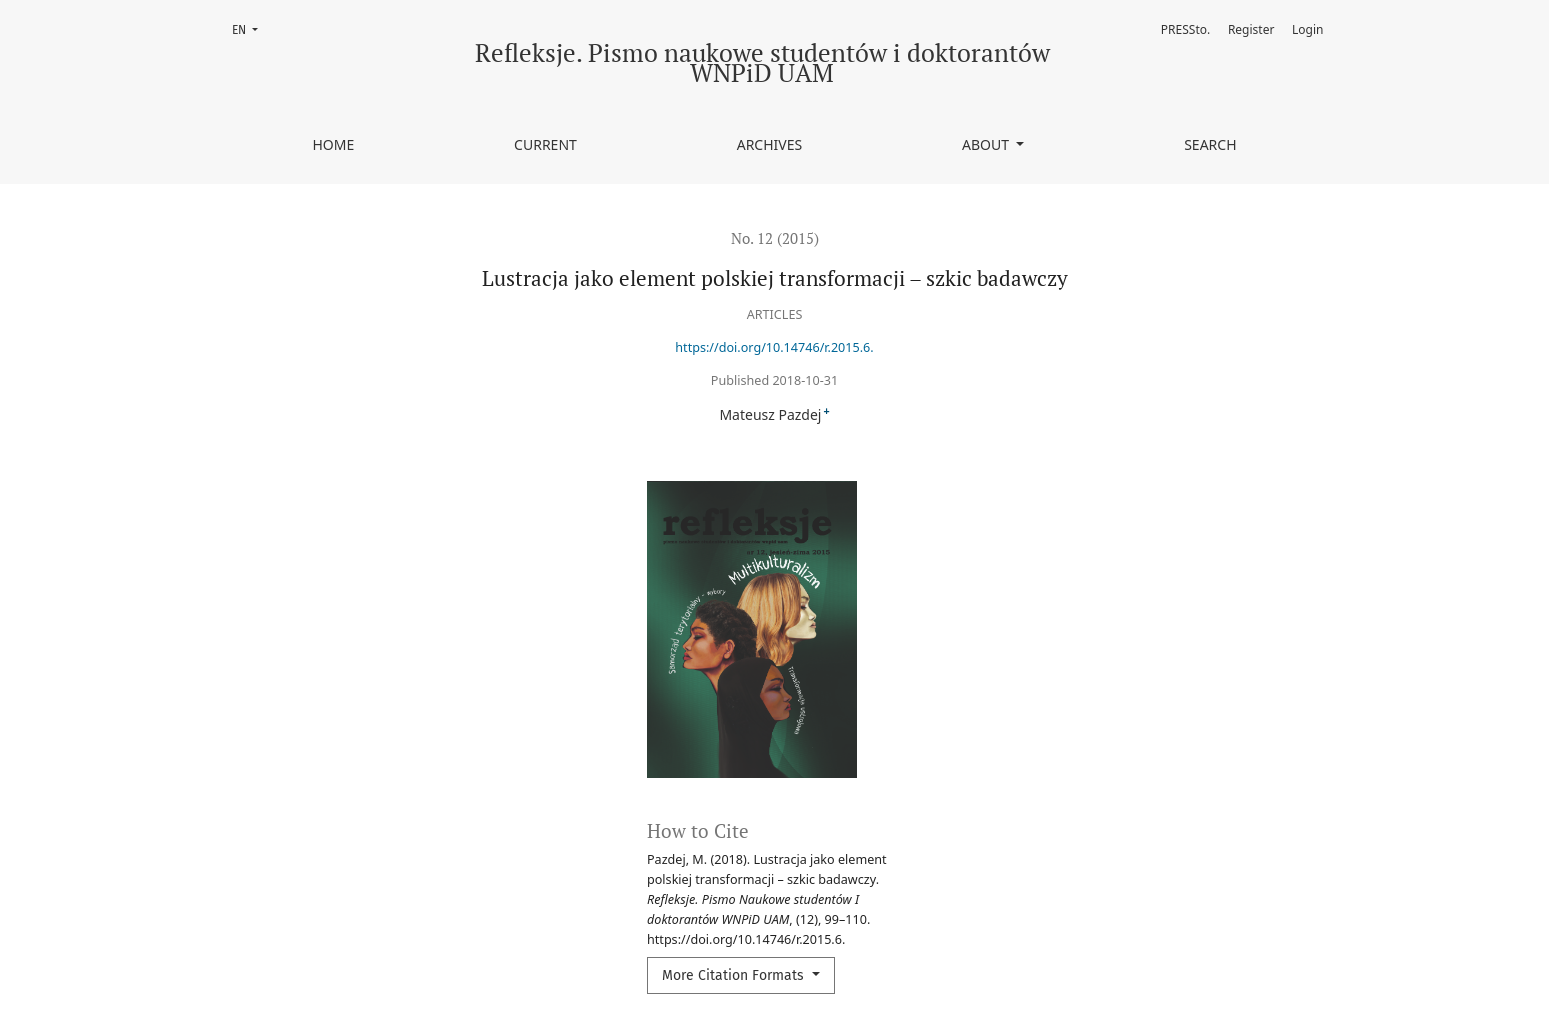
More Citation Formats (735, 975)
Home (333, 144)
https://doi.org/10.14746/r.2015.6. (774, 347)
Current (545, 144)
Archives (770, 144)
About (987, 144)
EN (251, 28)
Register (1251, 29)
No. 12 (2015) (775, 238)
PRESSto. (1185, 29)
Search (1210, 144)
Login (1307, 29)
